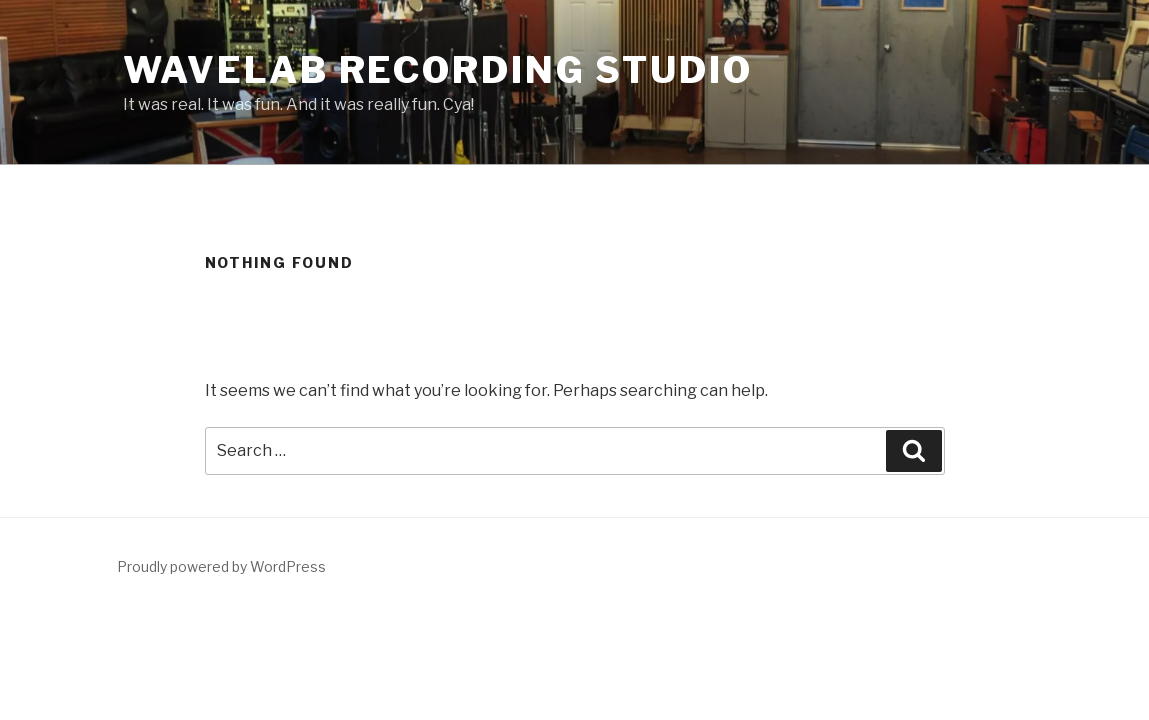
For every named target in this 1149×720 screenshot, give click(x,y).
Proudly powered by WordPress (221, 566)
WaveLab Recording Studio (438, 70)
